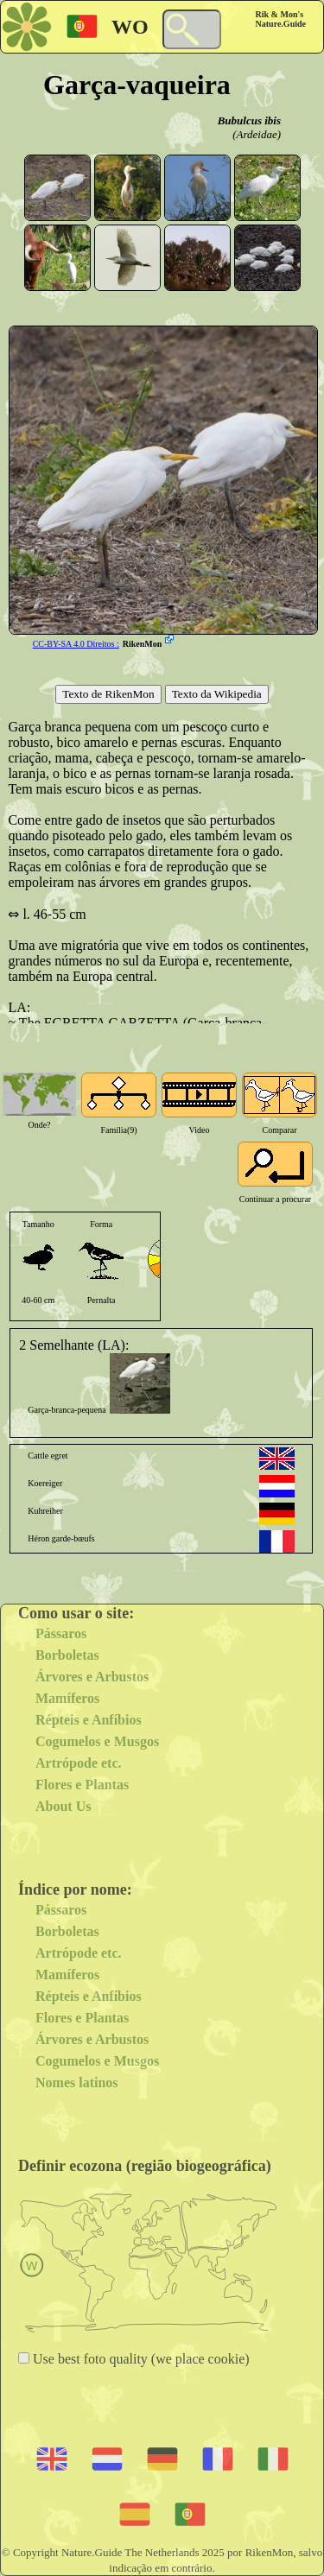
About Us (63, 1806)
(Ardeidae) (256, 134)
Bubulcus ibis (249, 120)
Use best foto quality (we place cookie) (139, 2358)
